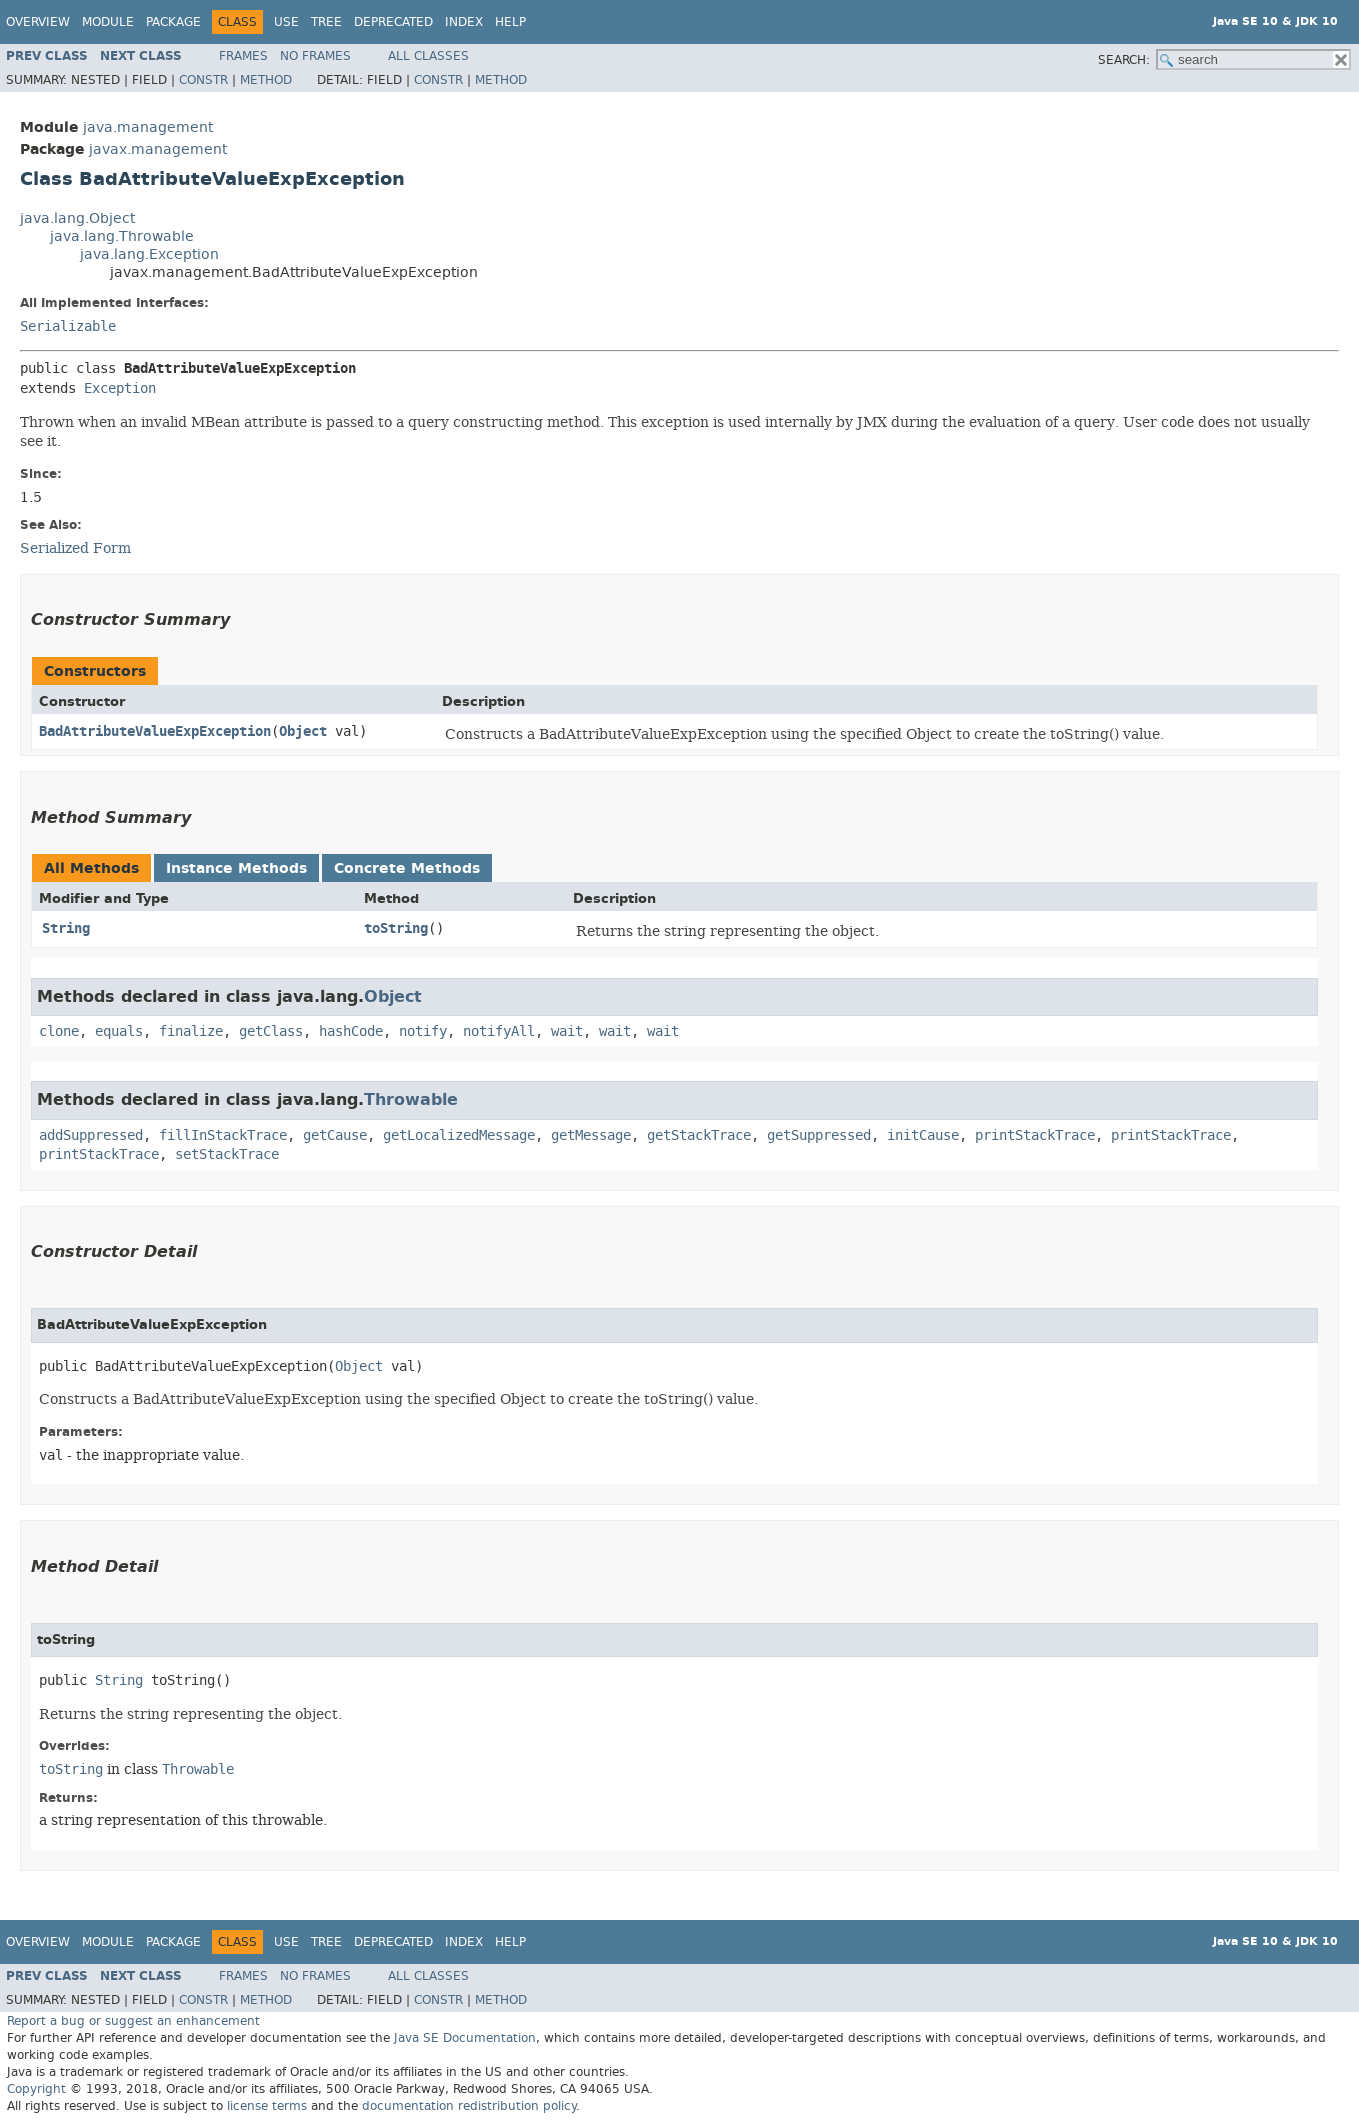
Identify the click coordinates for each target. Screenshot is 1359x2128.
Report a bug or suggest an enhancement (133, 2021)
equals (119, 1031)
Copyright (36, 2089)
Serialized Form (75, 548)
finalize (191, 1031)
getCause (335, 1135)
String (66, 928)
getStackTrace (699, 1135)
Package (173, 22)
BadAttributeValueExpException (155, 731)
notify (423, 1031)
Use (286, 22)
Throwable (411, 1099)
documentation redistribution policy (469, 2106)
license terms (267, 2106)
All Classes (428, 56)
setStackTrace (227, 1154)
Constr (203, 80)
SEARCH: (1124, 60)
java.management (148, 127)
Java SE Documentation (465, 2038)
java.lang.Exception (149, 254)
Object (303, 731)
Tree (326, 22)
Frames (243, 56)
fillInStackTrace (223, 1135)
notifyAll (499, 1031)
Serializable (68, 326)
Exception (120, 388)
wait (567, 1031)
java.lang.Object (77, 218)
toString (396, 928)
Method (266, 80)
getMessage (591, 1135)
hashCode (351, 1031)
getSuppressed (819, 1135)
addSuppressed (91, 1135)
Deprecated (393, 22)
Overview (38, 22)
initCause (923, 1135)
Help (510, 22)
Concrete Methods (407, 868)
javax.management (158, 149)
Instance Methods (236, 868)
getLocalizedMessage (459, 1135)
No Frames (315, 56)
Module (108, 22)
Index (464, 22)
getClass (271, 1031)
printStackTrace (1035, 1135)
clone (59, 1031)
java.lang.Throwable (122, 236)
